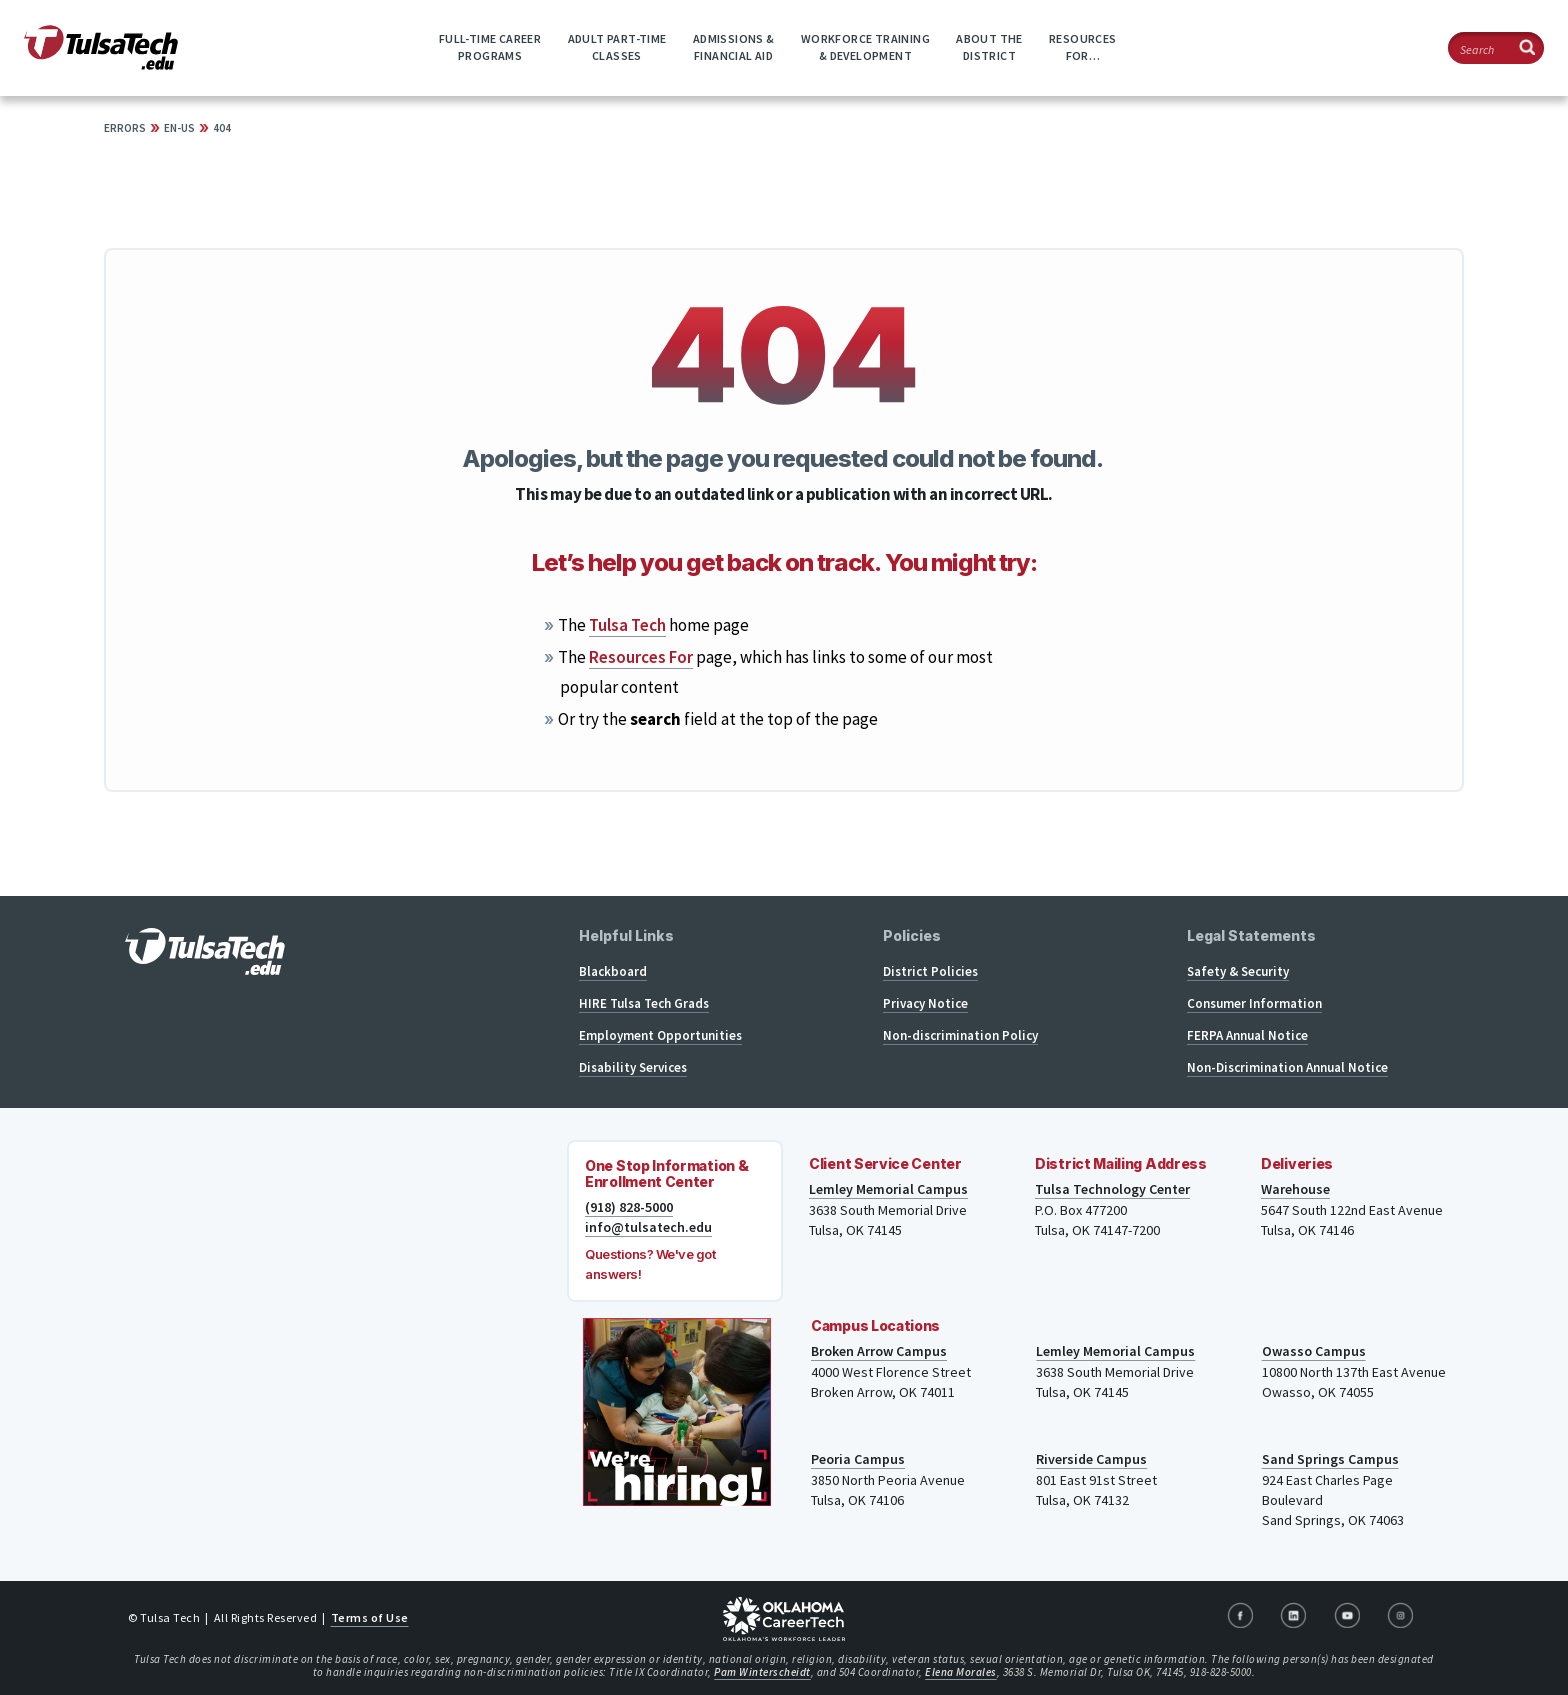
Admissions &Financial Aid (734, 47)
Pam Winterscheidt (762, 1672)
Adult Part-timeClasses (617, 47)
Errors (125, 128)
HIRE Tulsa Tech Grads (644, 1003)
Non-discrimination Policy (960, 1035)
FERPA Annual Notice (1247, 1035)
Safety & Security (1238, 971)
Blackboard (613, 971)
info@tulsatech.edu (648, 1227)
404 (222, 128)
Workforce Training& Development (865, 47)
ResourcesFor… (1083, 47)
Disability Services (633, 1067)
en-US (179, 128)
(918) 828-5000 (629, 1207)
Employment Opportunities (660, 1035)
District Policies (930, 971)
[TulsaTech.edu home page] (101, 64)
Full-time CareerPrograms (490, 47)
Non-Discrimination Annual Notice (1287, 1067)
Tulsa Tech (627, 625)
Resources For (641, 657)
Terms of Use (370, 1617)
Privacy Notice (925, 1003)
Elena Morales (961, 1672)
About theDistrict (989, 47)
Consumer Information (1254, 1003)
